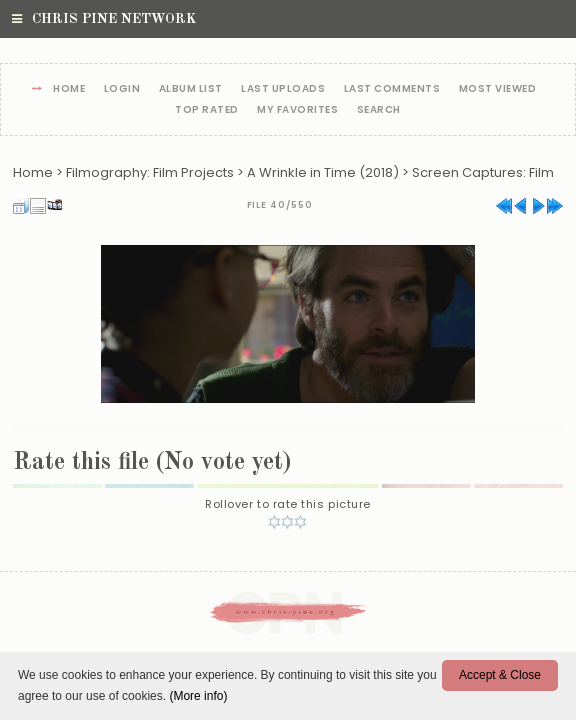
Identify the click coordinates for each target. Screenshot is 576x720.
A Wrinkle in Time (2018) (323, 172)
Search (379, 110)
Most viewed (498, 89)
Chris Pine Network (104, 19)
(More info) (198, 696)
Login (122, 89)
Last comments (392, 89)
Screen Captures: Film (483, 172)
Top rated (207, 110)
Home (69, 89)
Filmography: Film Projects (150, 172)
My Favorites (297, 110)
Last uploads (283, 89)
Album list (191, 89)
